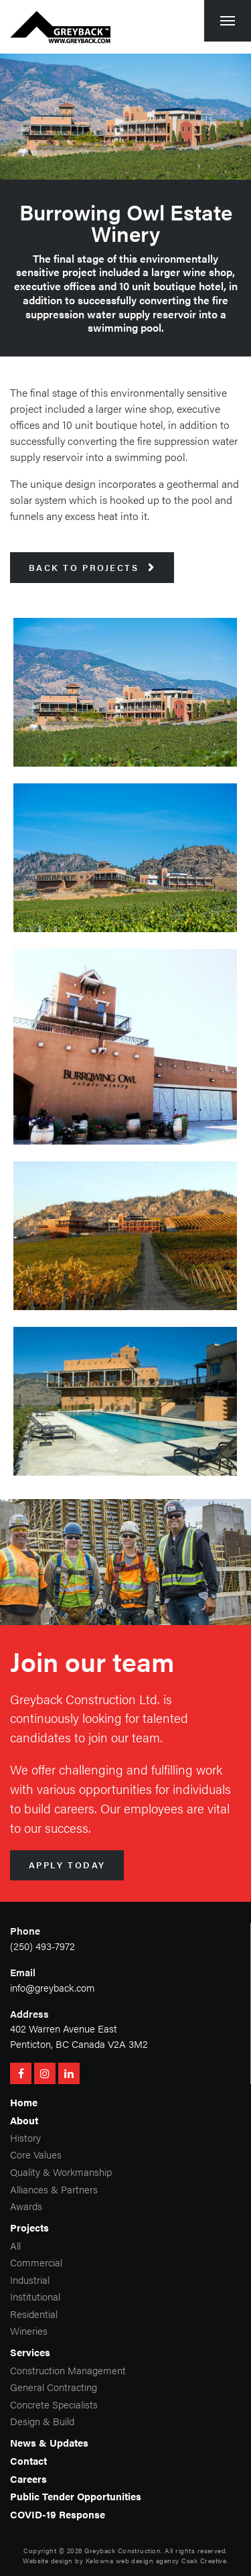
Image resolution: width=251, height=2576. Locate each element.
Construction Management (68, 2370)
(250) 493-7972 (42, 1946)
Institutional (35, 2296)
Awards (26, 2206)
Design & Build (42, 2421)
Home (23, 2102)
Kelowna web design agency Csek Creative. (157, 2560)
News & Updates (49, 2442)
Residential (34, 2314)
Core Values (36, 2154)
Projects (29, 2227)
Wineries (29, 2330)
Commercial (36, 2262)
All (15, 2245)
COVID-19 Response (57, 2514)
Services (30, 2352)
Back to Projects (92, 568)
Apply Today (67, 1865)
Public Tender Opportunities (75, 2496)
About (24, 2120)
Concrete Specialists (54, 2404)
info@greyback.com (52, 1987)
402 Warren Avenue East (63, 2028)
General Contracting (53, 2387)
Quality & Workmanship (61, 2172)
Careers (28, 2478)
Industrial (30, 2279)
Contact (28, 2460)
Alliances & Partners (54, 2189)
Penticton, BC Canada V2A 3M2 (79, 2044)
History (25, 2137)
